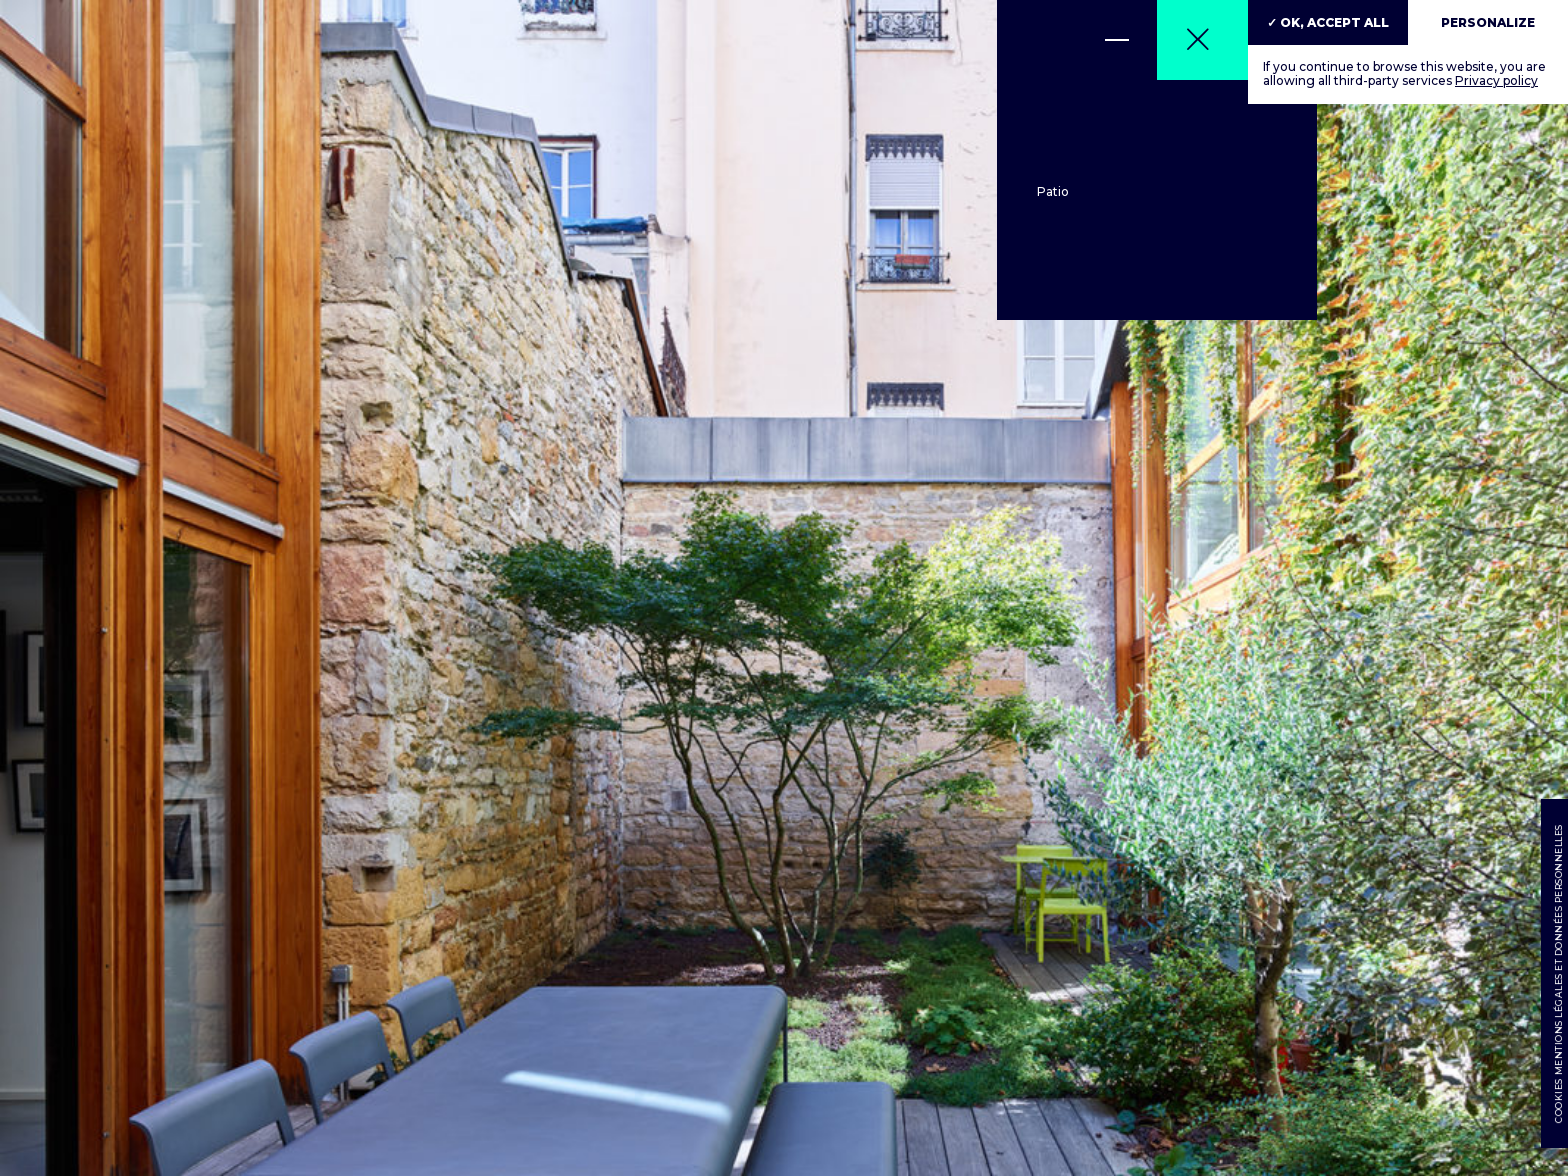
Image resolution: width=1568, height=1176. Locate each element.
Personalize (1488, 22)
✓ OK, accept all (1328, 22)
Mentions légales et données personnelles (1557, 950)
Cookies (1557, 1101)
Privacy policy (1496, 80)
